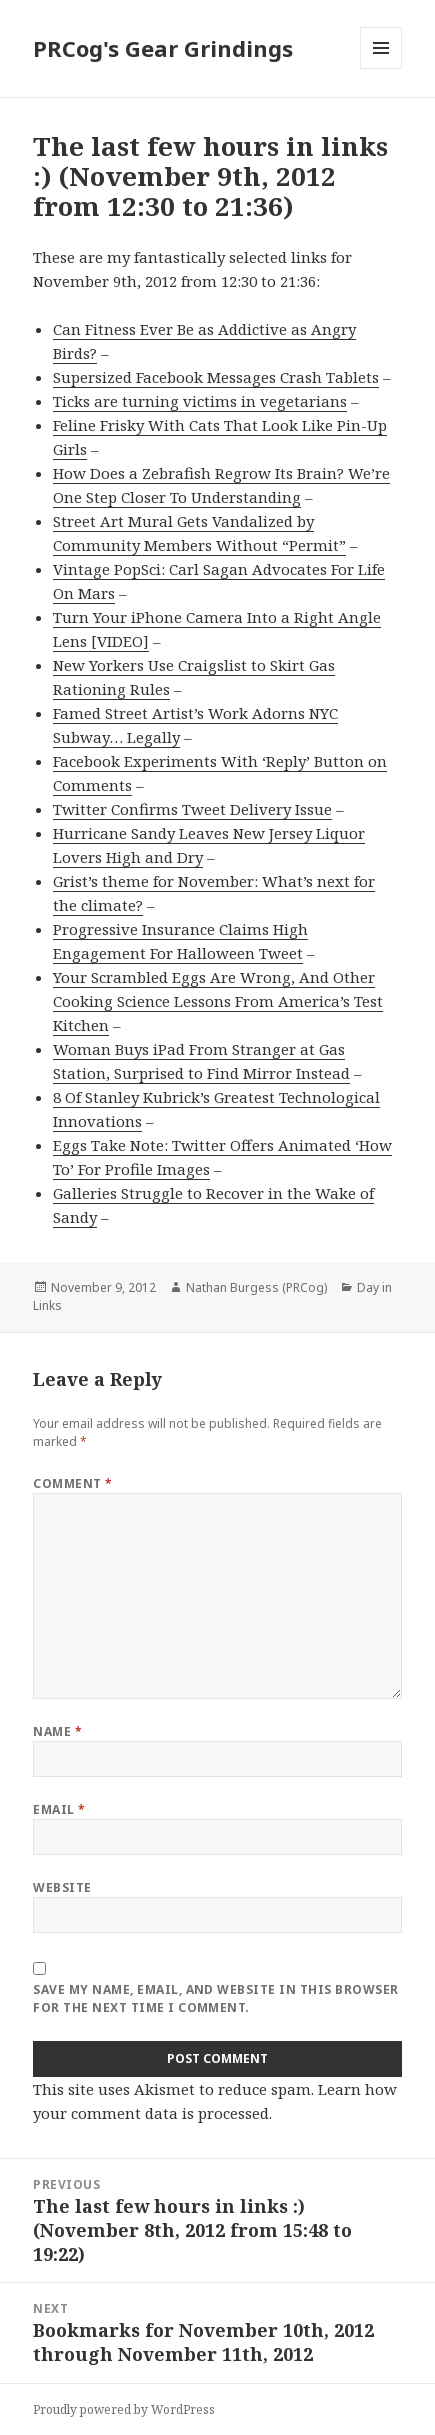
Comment (72, 1483)
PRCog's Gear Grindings (163, 48)
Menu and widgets (381, 68)
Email (59, 1809)
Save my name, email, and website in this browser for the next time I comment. (215, 1998)
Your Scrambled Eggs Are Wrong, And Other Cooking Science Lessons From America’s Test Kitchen (218, 1001)
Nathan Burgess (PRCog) (256, 1287)
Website (62, 1887)
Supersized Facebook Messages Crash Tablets (216, 377)
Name (57, 1731)
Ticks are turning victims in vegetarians (200, 401)
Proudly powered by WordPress (124, 2409)
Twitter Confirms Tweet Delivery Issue (192, 809)
